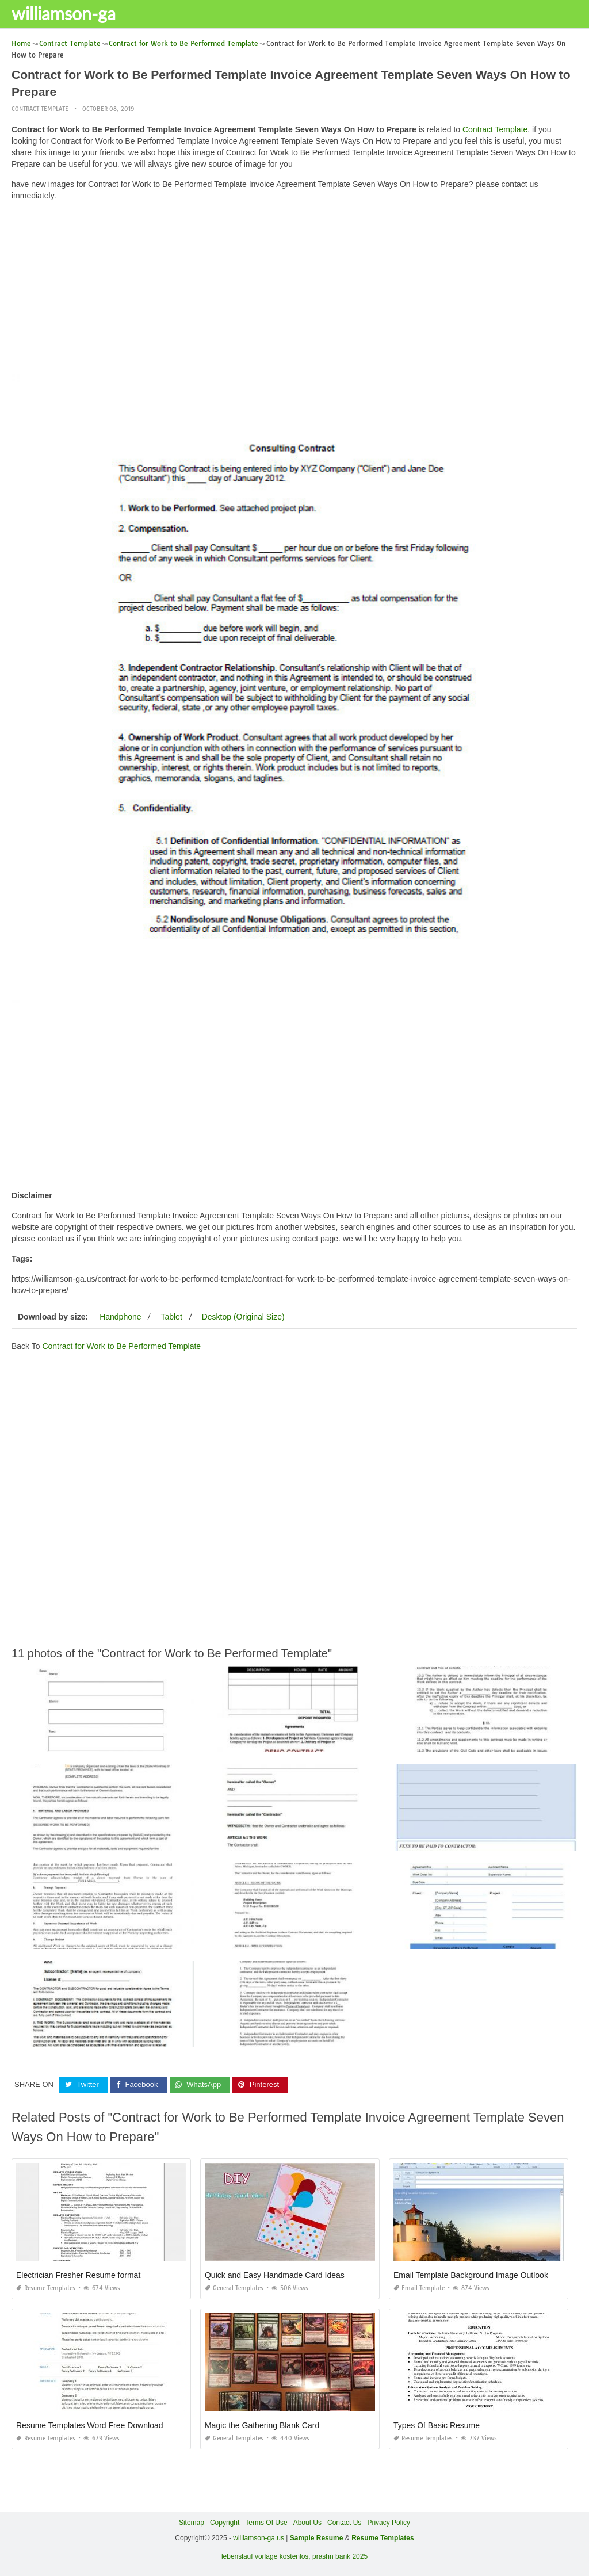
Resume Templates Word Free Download (89, 2425)
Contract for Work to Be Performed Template (121, 1346)
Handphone (120, 1316)
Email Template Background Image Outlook (470, 2275)
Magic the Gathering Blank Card (262, 2425)
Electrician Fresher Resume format (78, 2275)
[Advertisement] (294, 290)
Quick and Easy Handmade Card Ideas (275, 2275)
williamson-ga (64, 13)
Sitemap (191, 2522)
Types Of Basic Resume (436, 2425)
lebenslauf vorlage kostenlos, (266, 2556)
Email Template (419, 2288)
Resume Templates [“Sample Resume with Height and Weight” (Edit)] (382, 2538)
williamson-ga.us (258, 2538)
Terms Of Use (266, 2522)
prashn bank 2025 (340, 2556)
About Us (307, 2522)
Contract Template (40, 109)
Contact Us (344, 2522)
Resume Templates (45, 2288)
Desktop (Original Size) (243, 1316)
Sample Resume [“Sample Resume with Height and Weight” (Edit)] (316, 2538)
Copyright (224, 2522)
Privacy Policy (388, 2522)
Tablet (171, 1316)
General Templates (234, 2288)
